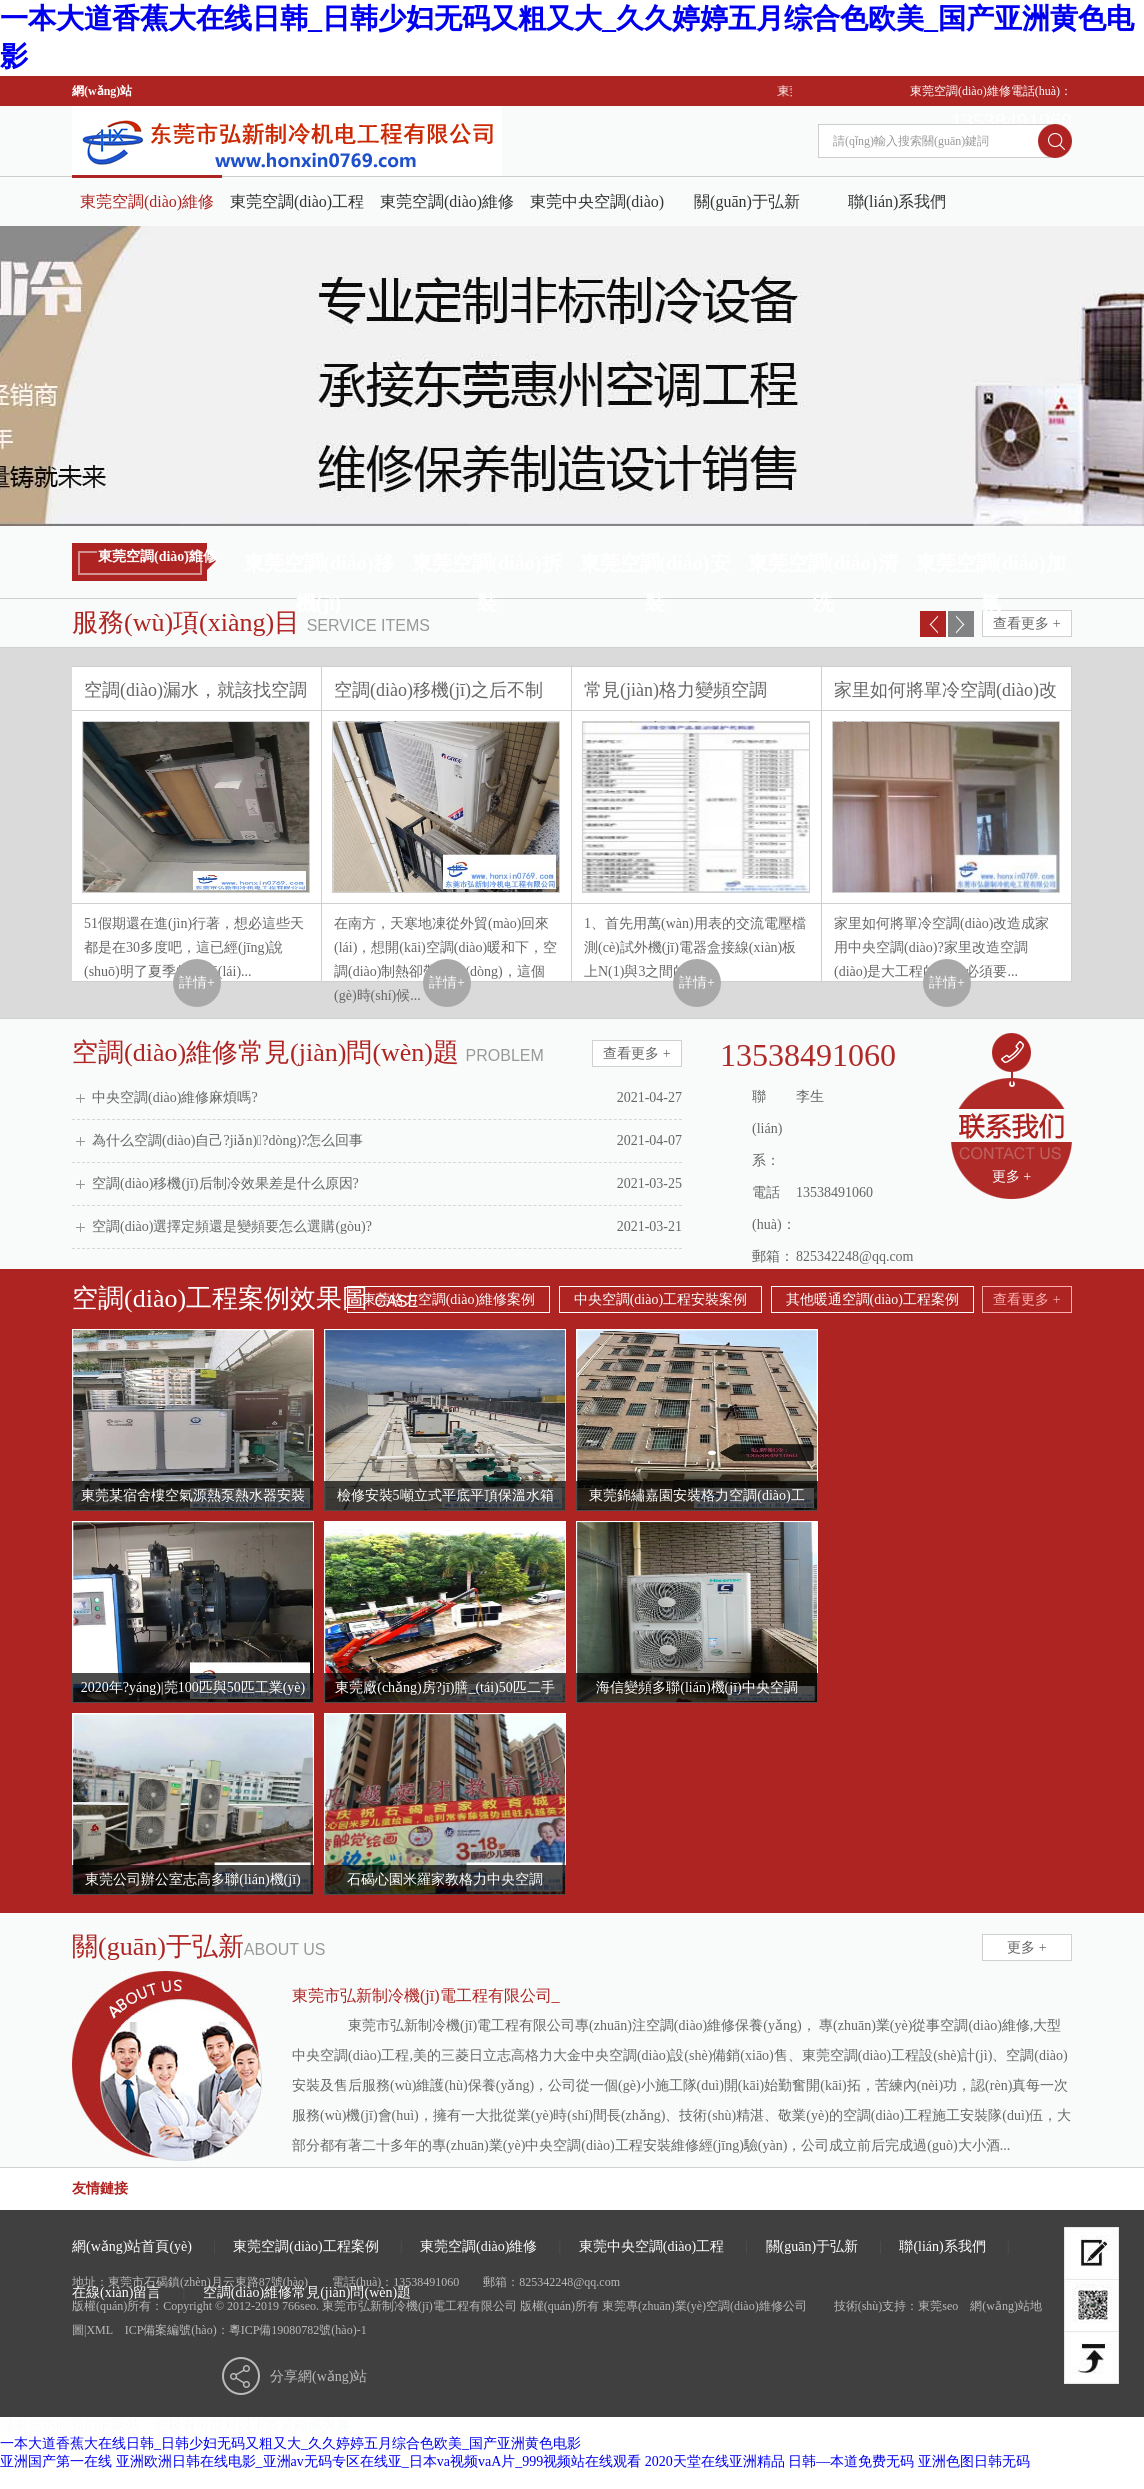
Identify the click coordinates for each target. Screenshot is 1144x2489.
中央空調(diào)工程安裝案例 (660, 1299)
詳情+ (197, 982)
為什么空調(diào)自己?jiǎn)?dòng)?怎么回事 (387, 1141)
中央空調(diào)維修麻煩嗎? (387, 1098)
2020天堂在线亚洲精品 (715, 2461)
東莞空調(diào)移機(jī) (319, 567)
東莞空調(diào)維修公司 (147, 209)
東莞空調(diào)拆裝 (487, 567)
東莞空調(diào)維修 (447, 201)
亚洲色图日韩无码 (974, 2461)
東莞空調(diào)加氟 (991, 567)
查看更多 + (1026, 623)
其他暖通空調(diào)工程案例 (872, 1299)
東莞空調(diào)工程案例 (297, 209)
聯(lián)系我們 (897, 201)
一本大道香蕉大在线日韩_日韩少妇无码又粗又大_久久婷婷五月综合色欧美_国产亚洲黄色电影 (290, 2443)
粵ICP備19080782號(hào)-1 (298, 2330)
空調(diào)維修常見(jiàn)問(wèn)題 (307, 2292)
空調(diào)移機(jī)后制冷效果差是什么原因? (387, 1184)
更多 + (1011, 1176)
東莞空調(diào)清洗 (823, 567)
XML (99, 2330)
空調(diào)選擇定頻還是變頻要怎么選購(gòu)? (387, 1227)
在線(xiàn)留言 (116, 2292)
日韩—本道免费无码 (851, 2461)
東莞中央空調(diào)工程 (597, 209)
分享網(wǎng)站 (318, 2376)
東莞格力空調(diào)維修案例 (448, 1299)
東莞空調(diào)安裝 (655, 567)
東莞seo (938, 2306)
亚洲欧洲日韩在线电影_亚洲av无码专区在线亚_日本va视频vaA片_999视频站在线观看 (379, 2461)
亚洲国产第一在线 (56, 2461)
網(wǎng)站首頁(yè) (132, 2246)
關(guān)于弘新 (747, 201)
